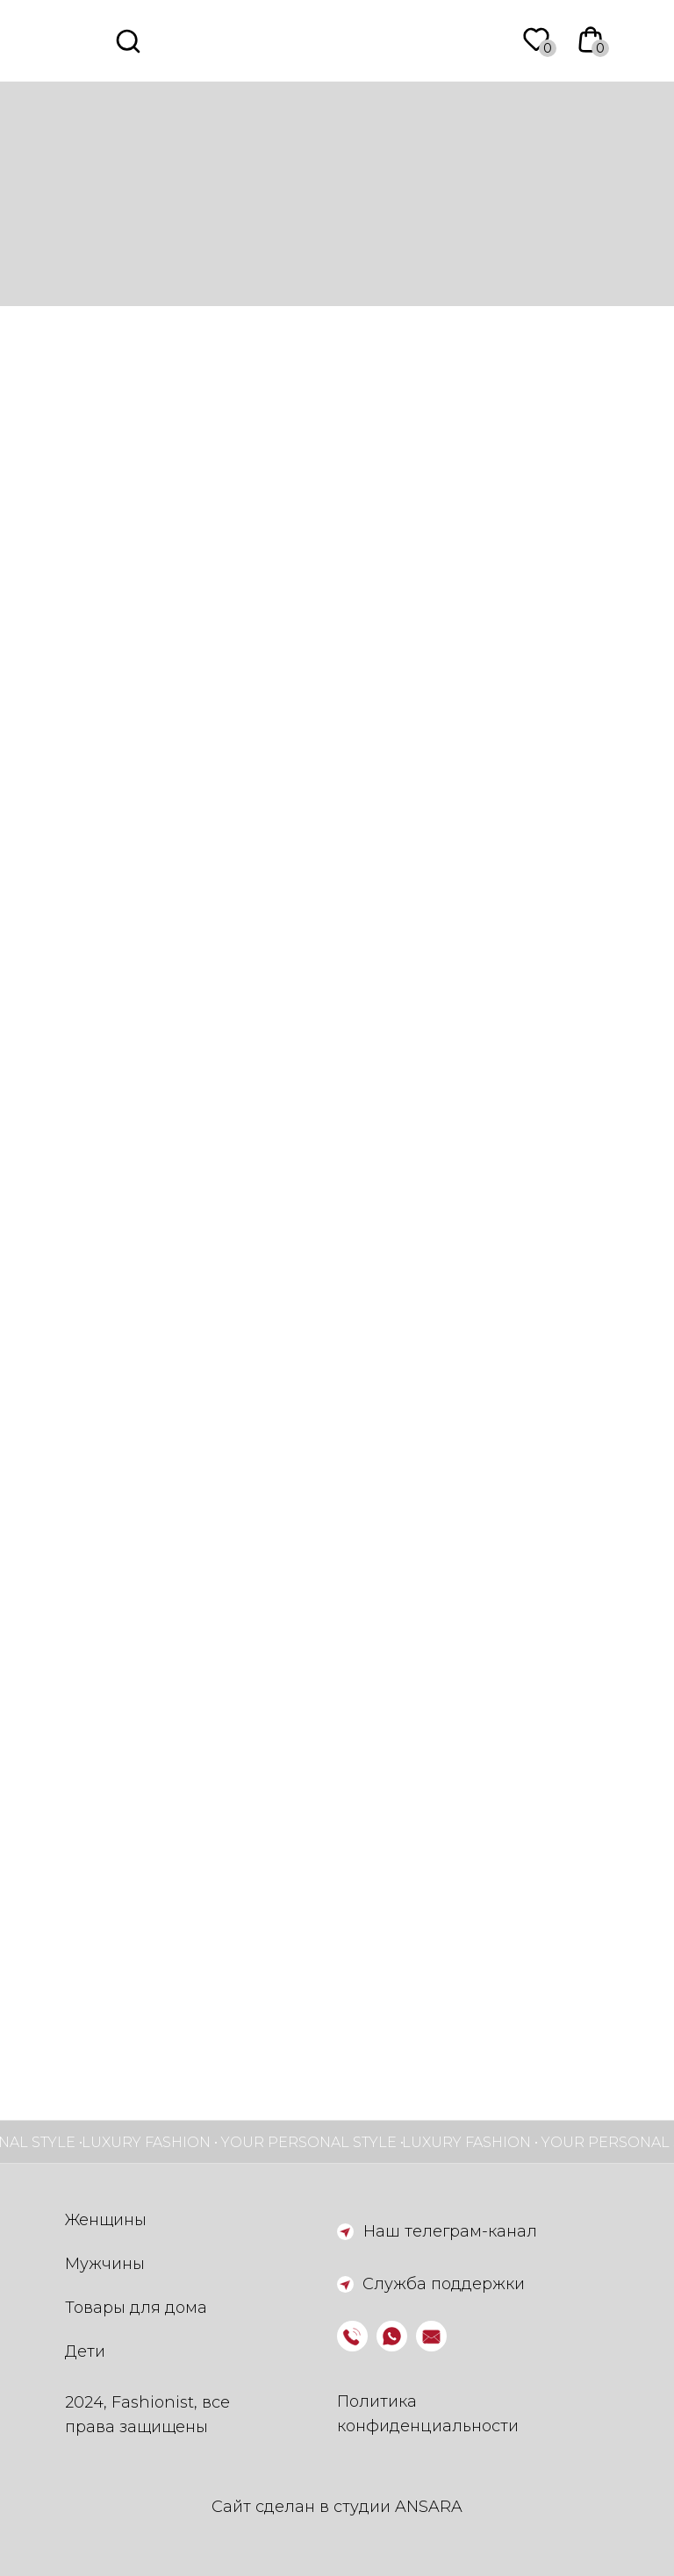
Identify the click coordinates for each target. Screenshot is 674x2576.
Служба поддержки (443, 2284)
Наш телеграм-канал (450, 2231)
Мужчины (105, 2263)
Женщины (106, 2220)
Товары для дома (136, 2307)
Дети (85, 2351)
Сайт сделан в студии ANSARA (337, 2506)
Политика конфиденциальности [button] (428, 2414)
